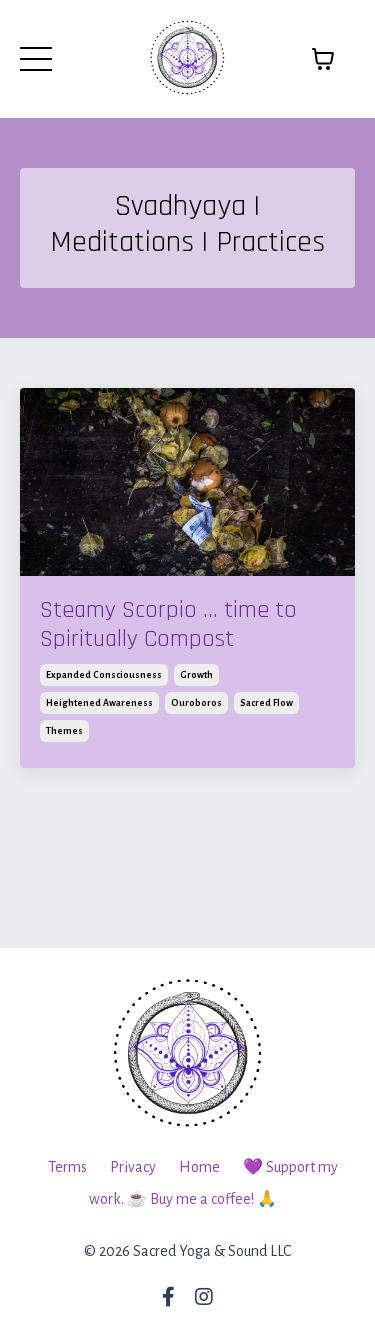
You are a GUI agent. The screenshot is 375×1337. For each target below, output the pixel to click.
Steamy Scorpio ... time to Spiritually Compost (168, 625)
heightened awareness (99, 703)
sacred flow (266, 703)
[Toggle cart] (323, 59)
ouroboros (196, 703)
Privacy (133, 1167)
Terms (67, 1167)
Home (199, 1167)
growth (196, 675)
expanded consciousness (104, 675)
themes (64, 731)
